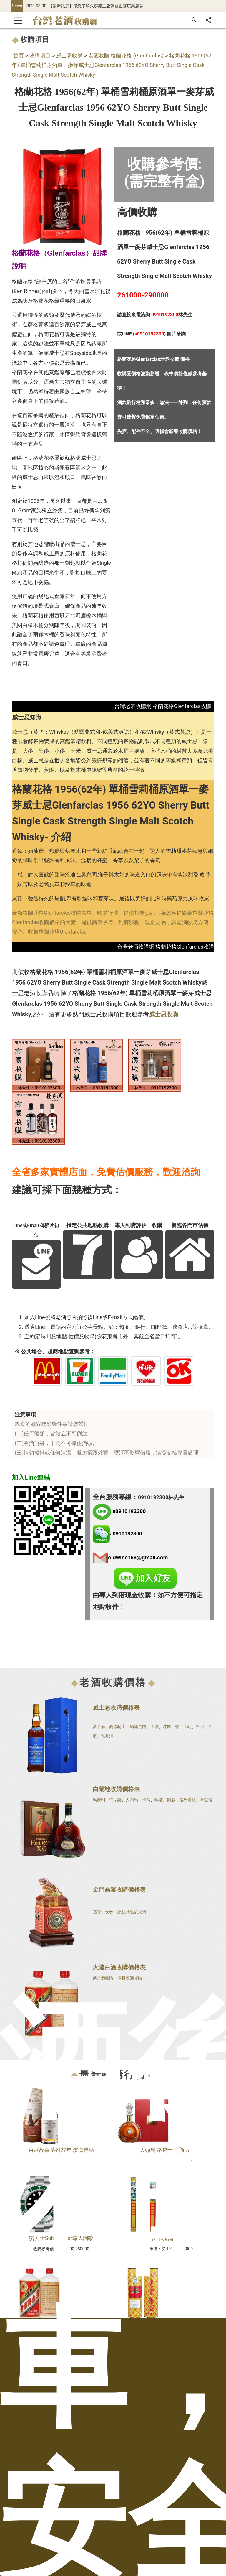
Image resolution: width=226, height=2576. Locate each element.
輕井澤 (107, 1736)
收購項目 (40, 55)
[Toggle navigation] (18, 20)
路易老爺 (187, 1800)
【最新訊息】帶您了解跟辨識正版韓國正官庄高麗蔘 (96, 6)
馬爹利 (99, 1800)
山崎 (187, 1726)
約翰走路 (138, 1726)
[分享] (208, 20)
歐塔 (158, 1800)
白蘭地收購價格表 (116, 1788)
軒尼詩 (115, 1800)
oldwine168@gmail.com (138, 1557)
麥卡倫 (99, 1726)
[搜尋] (194, 20)
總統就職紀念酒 (131, 1912)
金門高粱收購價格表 (119, 1889)
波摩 (167, 1726)
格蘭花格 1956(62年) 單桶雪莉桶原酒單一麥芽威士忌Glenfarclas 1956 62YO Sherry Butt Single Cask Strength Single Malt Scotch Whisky (111, 65)
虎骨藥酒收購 (129, 1978)
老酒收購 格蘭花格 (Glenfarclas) (126, 55)
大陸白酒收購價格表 (119, 1967)
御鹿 (171, 1800)
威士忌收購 (69, 55)
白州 (200, 1726)
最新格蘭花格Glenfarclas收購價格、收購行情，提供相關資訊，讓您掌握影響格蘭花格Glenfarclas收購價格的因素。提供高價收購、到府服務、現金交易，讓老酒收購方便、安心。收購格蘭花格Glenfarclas (113, 922)
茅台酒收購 (103, 1978)
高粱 (97, 1912)
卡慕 (146, 1800)
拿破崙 (206, 1800)
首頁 (18, 55)
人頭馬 (132, 1800)
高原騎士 (117, 1726)
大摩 (154, 1726)
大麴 (109, 1912)
